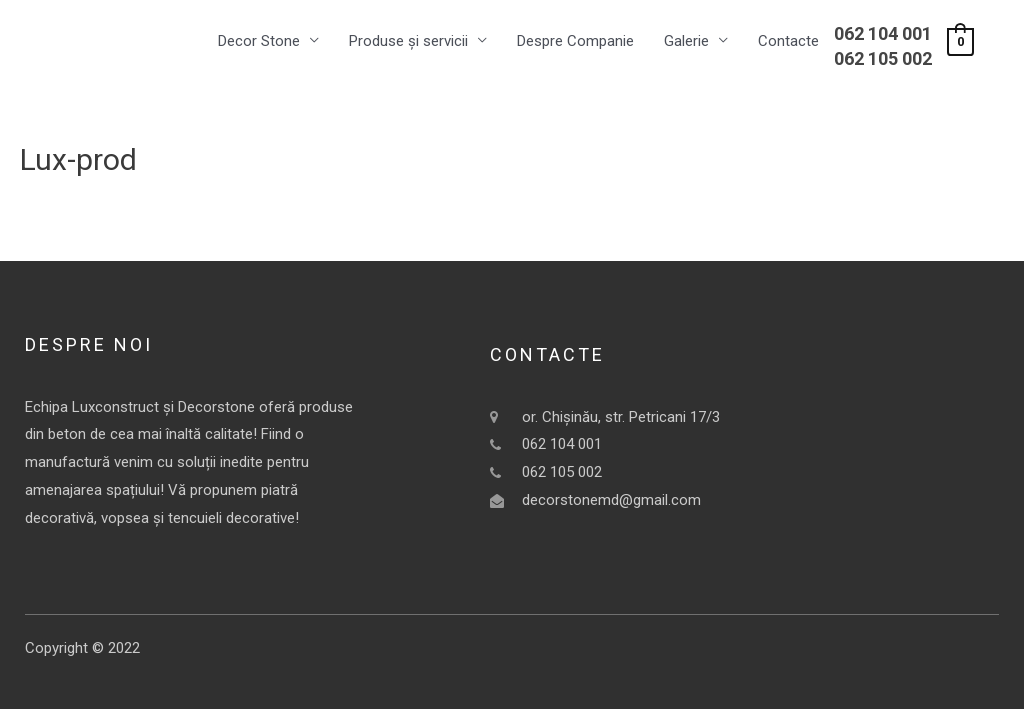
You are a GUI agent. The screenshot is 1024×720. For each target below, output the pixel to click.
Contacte (788, 41)
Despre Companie (575, 41)
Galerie (686, 41)
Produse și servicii (408, 41)
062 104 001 (883, 33)
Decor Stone (259, 41)
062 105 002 (883, 58)
